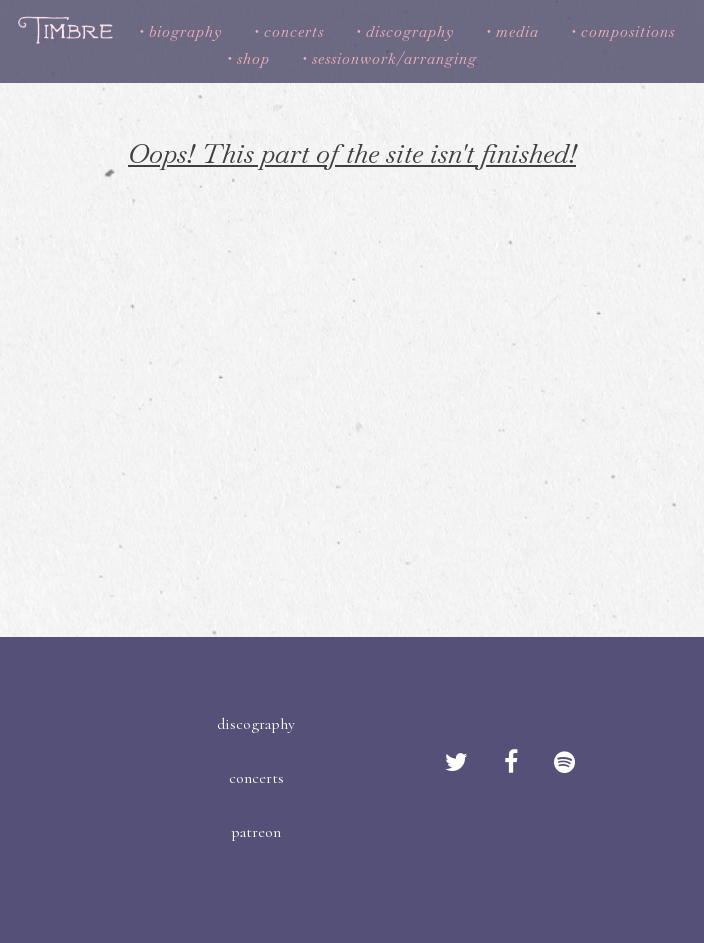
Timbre (67, 29)
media (517, 31)
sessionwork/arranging (394, 58)
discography (410, 31)
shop (253, 58)
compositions (628, 31)
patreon (256, 832)
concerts (294, 31)
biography (185, 31)
